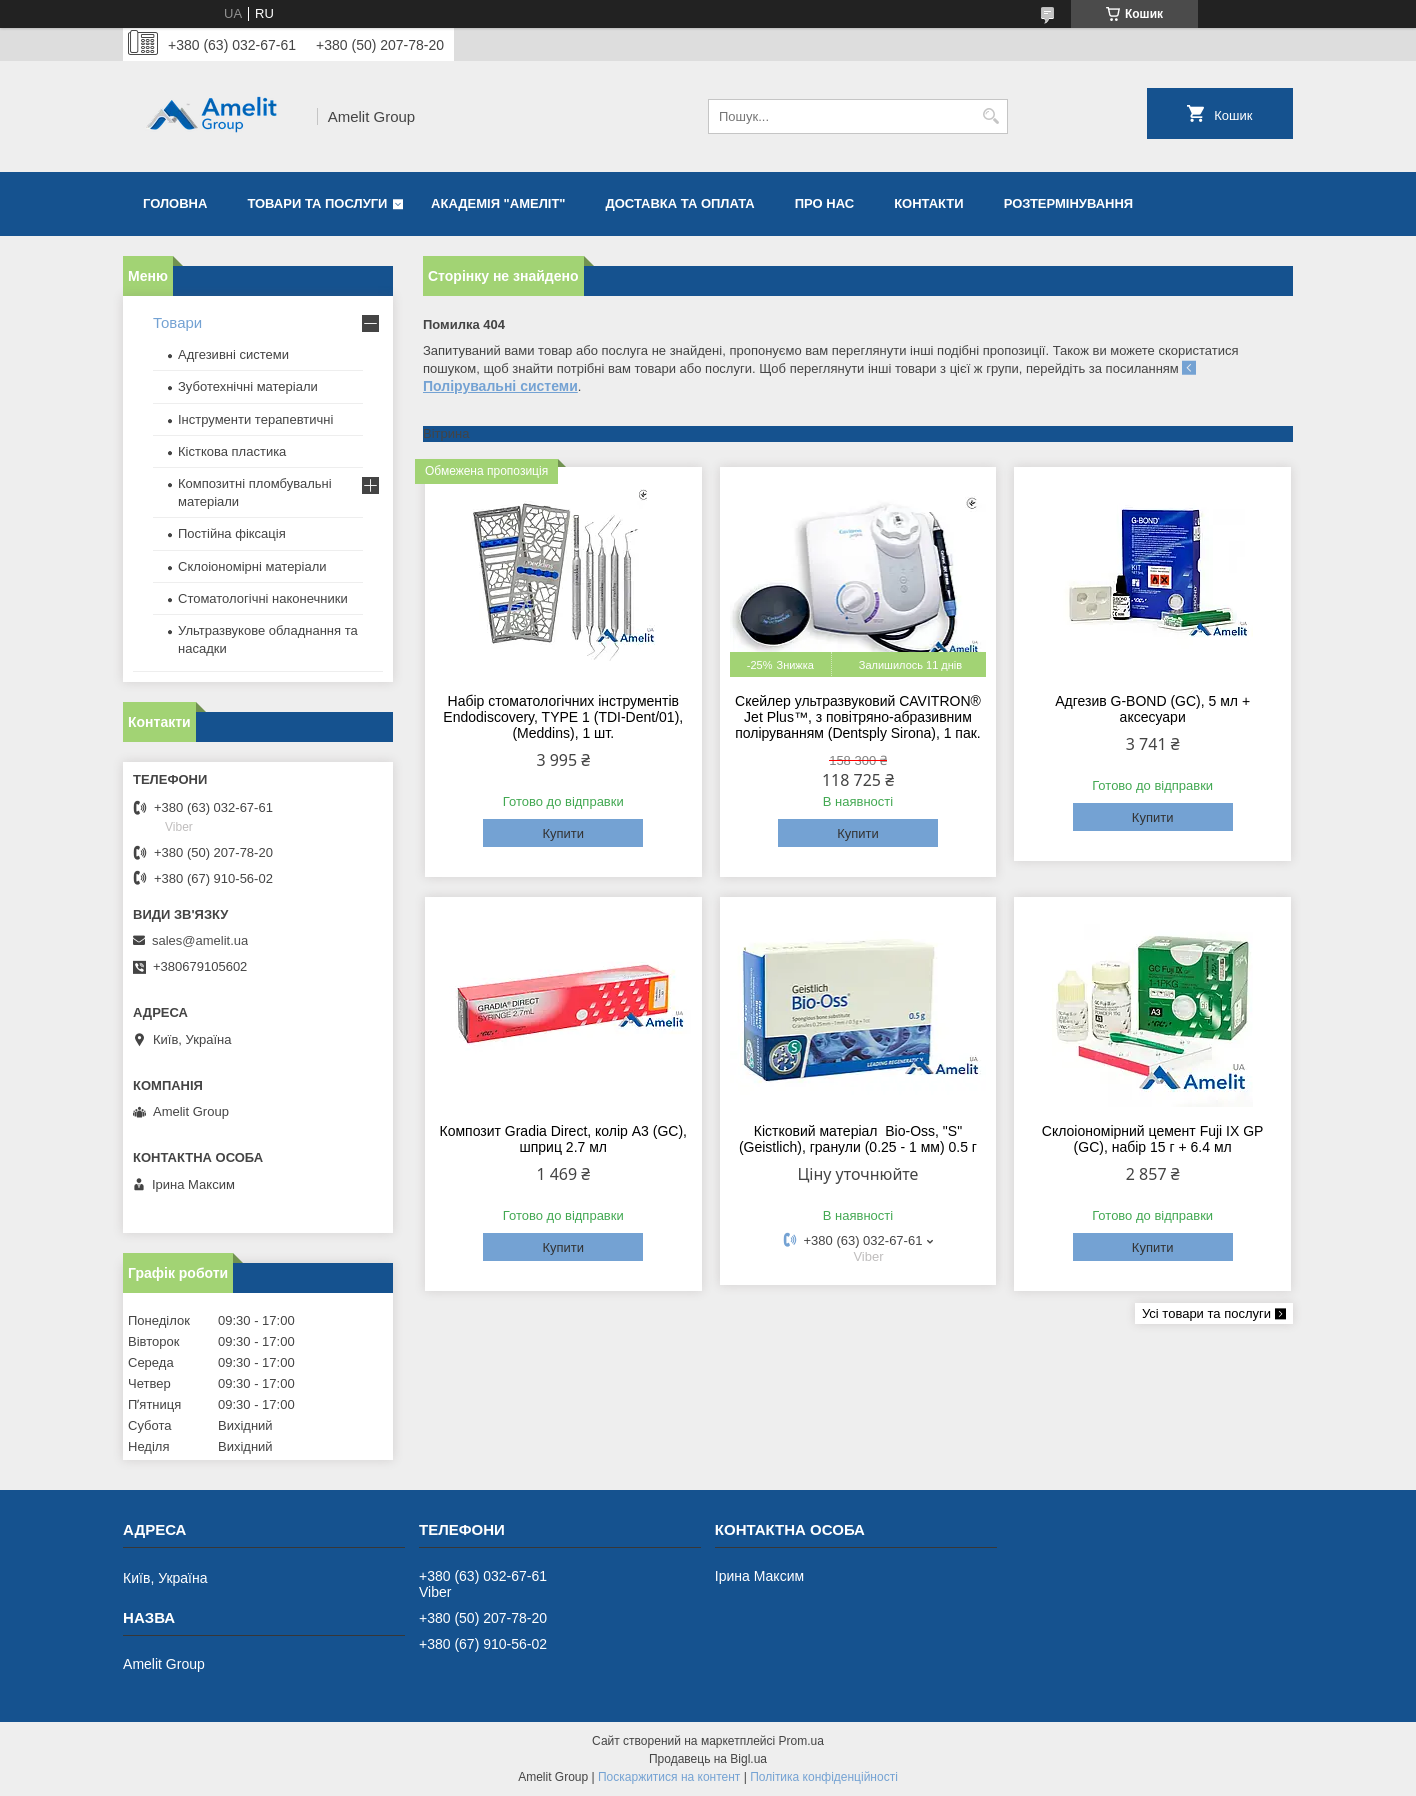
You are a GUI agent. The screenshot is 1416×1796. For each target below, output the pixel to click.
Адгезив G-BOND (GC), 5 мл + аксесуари (1152, 709)
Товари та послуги (317, 203)
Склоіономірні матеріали (252, 566)
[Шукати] (990, 116)
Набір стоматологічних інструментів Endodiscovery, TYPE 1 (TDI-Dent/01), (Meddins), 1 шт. (563, 717)
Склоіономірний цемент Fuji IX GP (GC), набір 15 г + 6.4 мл (1153, 1139)
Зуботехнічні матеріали (248, 386)
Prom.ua (801, 1741)
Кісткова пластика (232, 451)
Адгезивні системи (233, 354)
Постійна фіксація (232, 533)
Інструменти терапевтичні (255, 419)
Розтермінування (1069, 203)
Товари (177, 322)
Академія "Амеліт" (498, 203)
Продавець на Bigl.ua (708, 1759)
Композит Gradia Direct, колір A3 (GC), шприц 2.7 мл (564, 1139)
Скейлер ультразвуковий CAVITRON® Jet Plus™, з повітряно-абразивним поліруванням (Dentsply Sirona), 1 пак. (858, 717)
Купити (563, 833)
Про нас (824, 203)
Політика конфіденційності (824, 1777)
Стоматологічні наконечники (263, 598)
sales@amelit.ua (200, 940)
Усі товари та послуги (1206, 1313)
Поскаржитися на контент (669, 1777)
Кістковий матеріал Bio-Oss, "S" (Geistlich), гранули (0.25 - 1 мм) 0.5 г (858, 1139)
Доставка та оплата (680, 203)
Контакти (929, 203)
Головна (175, 203)
